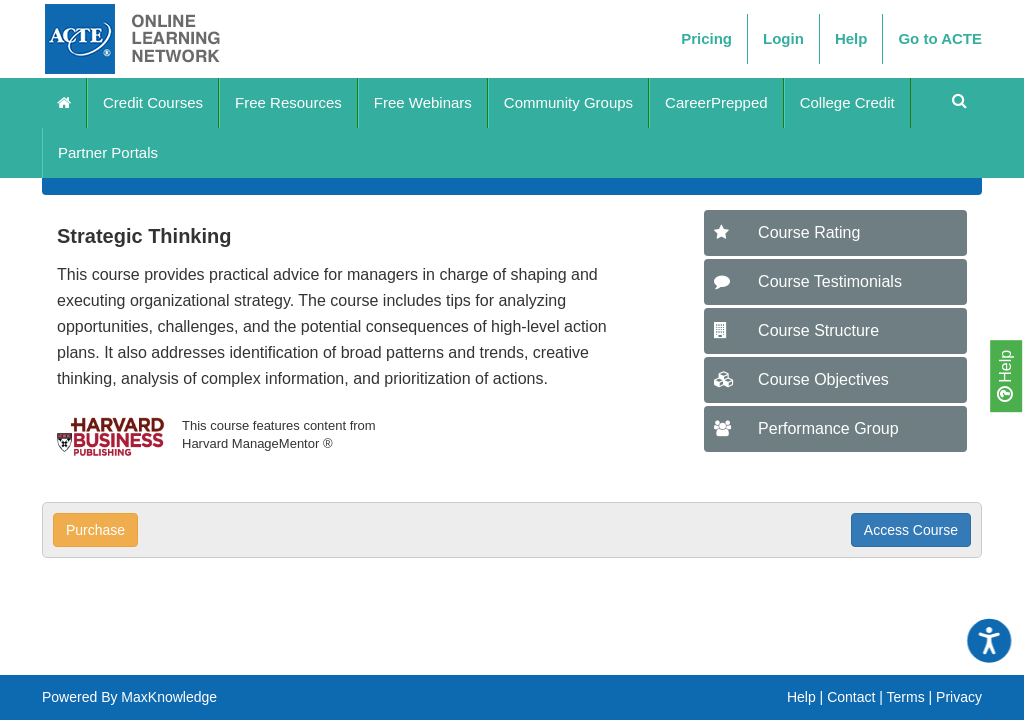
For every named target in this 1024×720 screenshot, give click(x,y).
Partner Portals (108, 152)
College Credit (847, 102)
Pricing (706, 38)
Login (783, 38)
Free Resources (288, 102)
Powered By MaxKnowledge (129, 697)
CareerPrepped (716, 102)
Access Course (911, 530)
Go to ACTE (940, 38)
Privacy (959, 697)
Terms (906, 697)
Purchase (95, 530)
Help (1005, 376)
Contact (851, 697)
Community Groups (568, 102)
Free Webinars (423, 102)
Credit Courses (153, 102)
